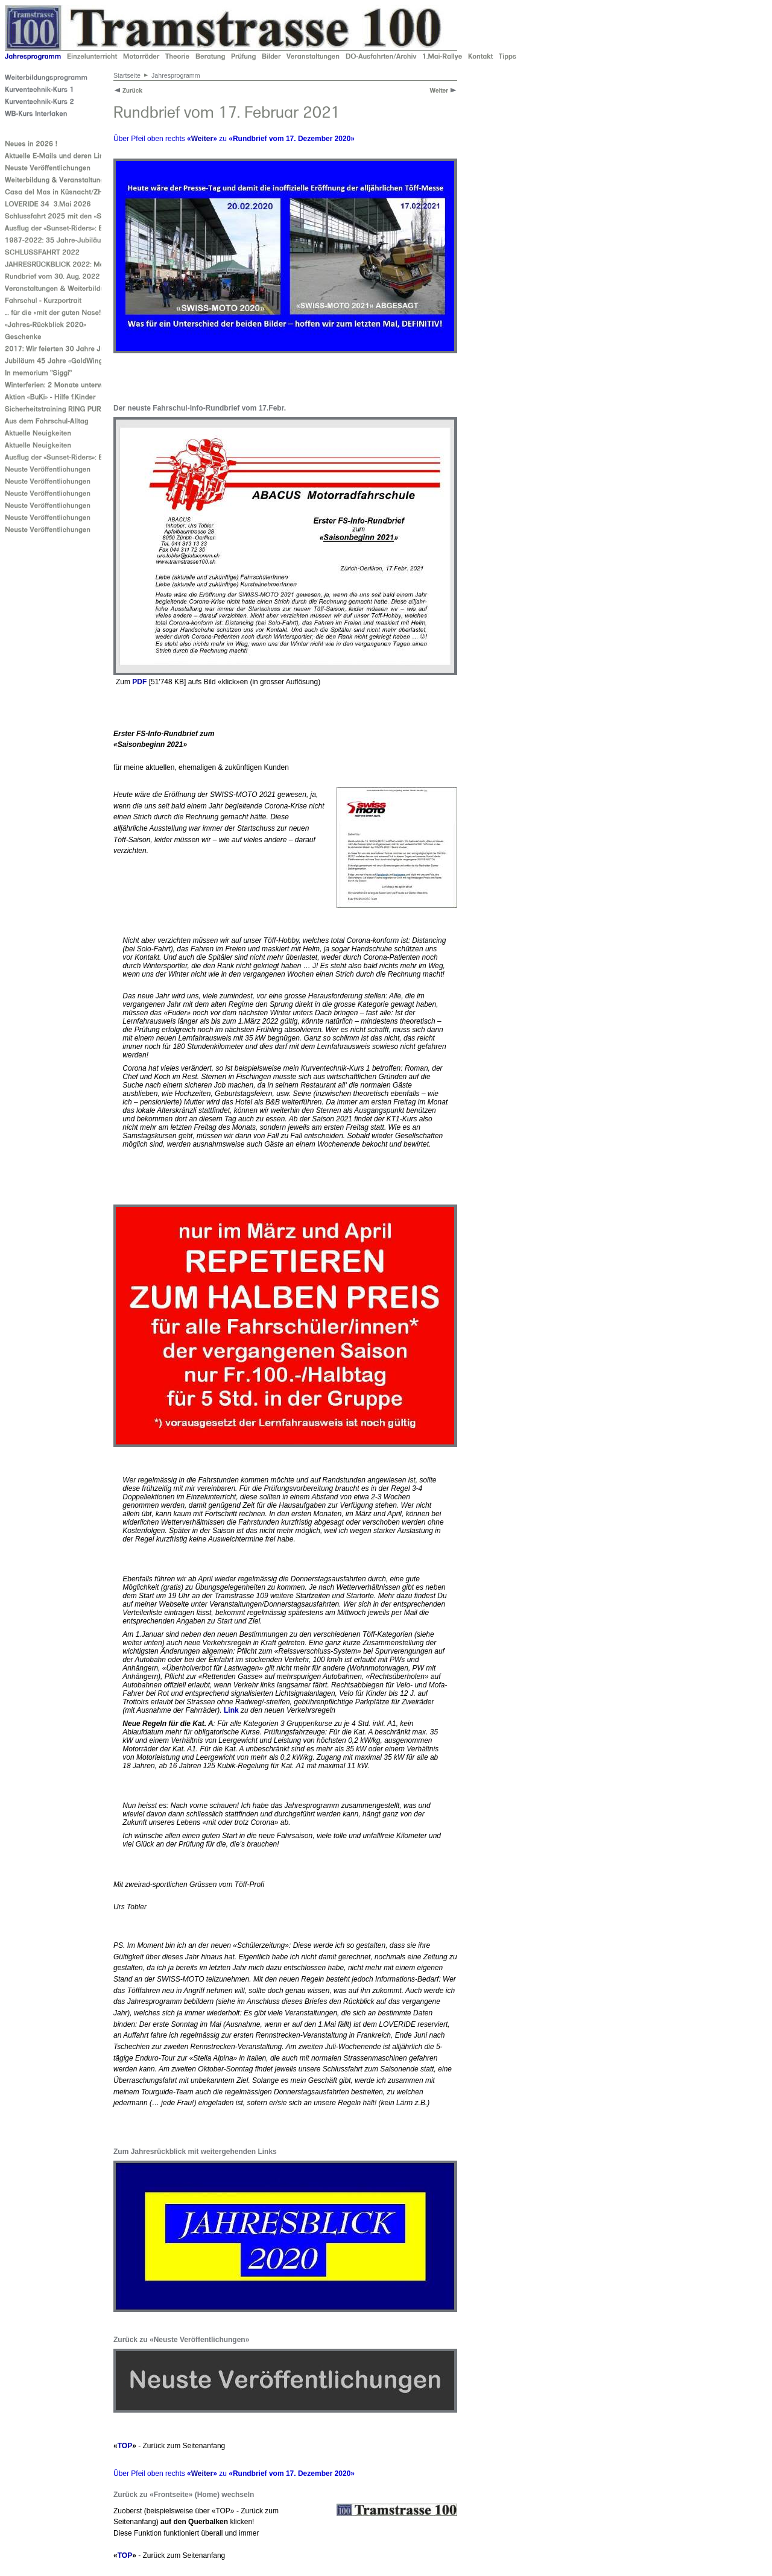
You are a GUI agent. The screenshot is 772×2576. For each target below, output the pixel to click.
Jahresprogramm (175, 75)
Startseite (127, 75)
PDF (139, 682)
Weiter (202, 138)
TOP (125, 2446)
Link (231, 1710)
